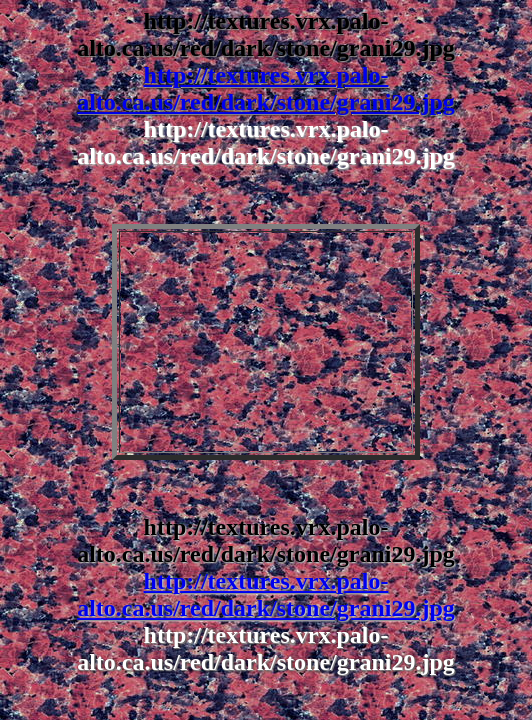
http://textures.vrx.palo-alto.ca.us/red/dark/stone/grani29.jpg (266, 88)
